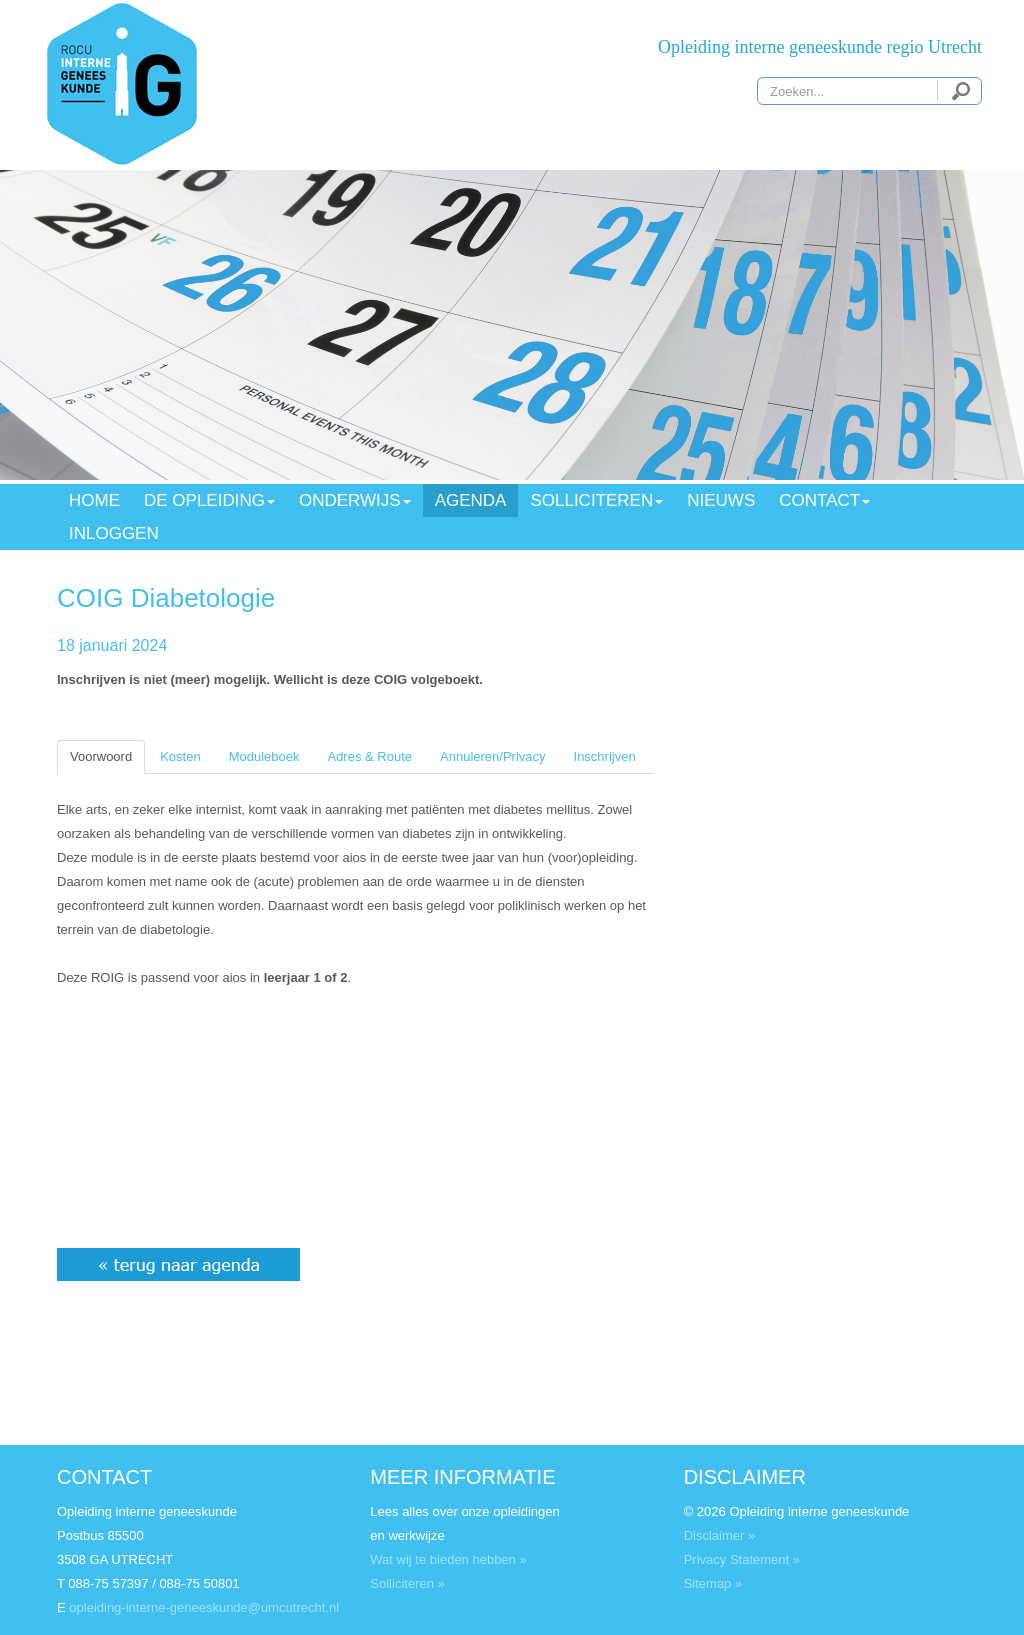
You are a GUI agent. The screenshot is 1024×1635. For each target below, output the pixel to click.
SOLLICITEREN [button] (596, 500)
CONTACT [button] (824, 500)
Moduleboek (264, 756)
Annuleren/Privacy (493, 756)
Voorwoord (101, 756)
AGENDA (471, 500)
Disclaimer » (720, 1535)
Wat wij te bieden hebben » (448, 1559)
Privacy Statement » (742, 1559)
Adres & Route (369, 756)
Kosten (180, 756)
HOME (94, 500)
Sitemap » (713, 1583)
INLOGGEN (114, 533)
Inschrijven (605, 756)
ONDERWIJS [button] (355, 500)
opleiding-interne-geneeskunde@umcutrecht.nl (204, 1607)
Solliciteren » (407, 1583)
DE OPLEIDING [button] (209, 500)
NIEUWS (721, 500)
